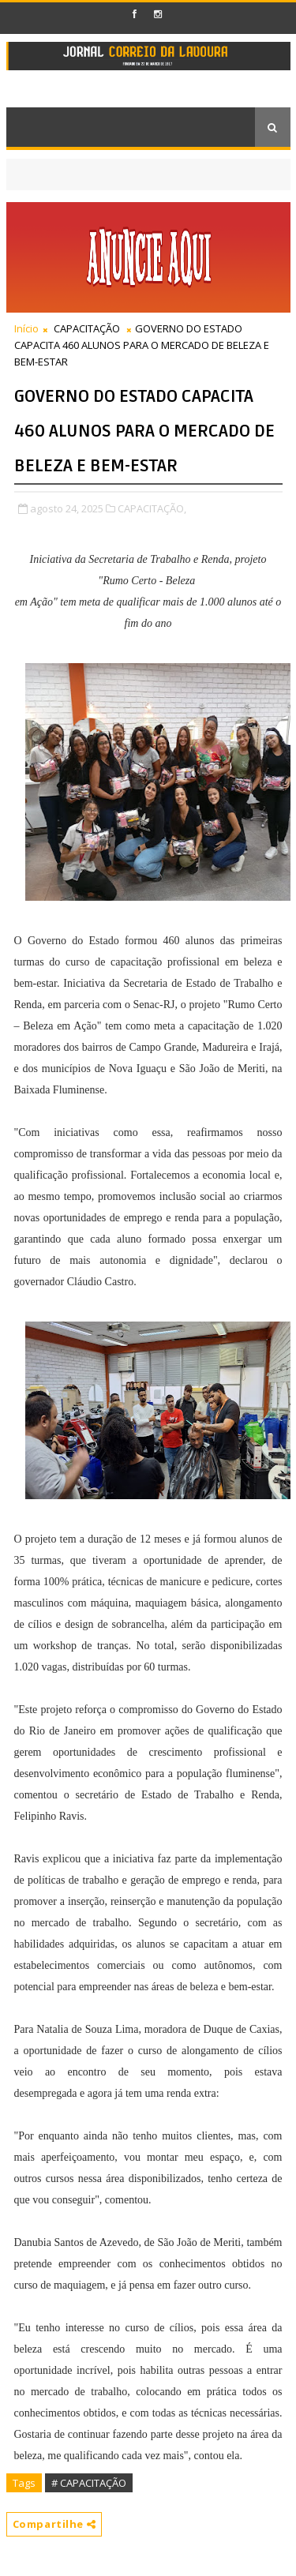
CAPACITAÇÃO (87, 328)
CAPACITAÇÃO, (152, 508)
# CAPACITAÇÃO (88, 2483)
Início (26, 328)
